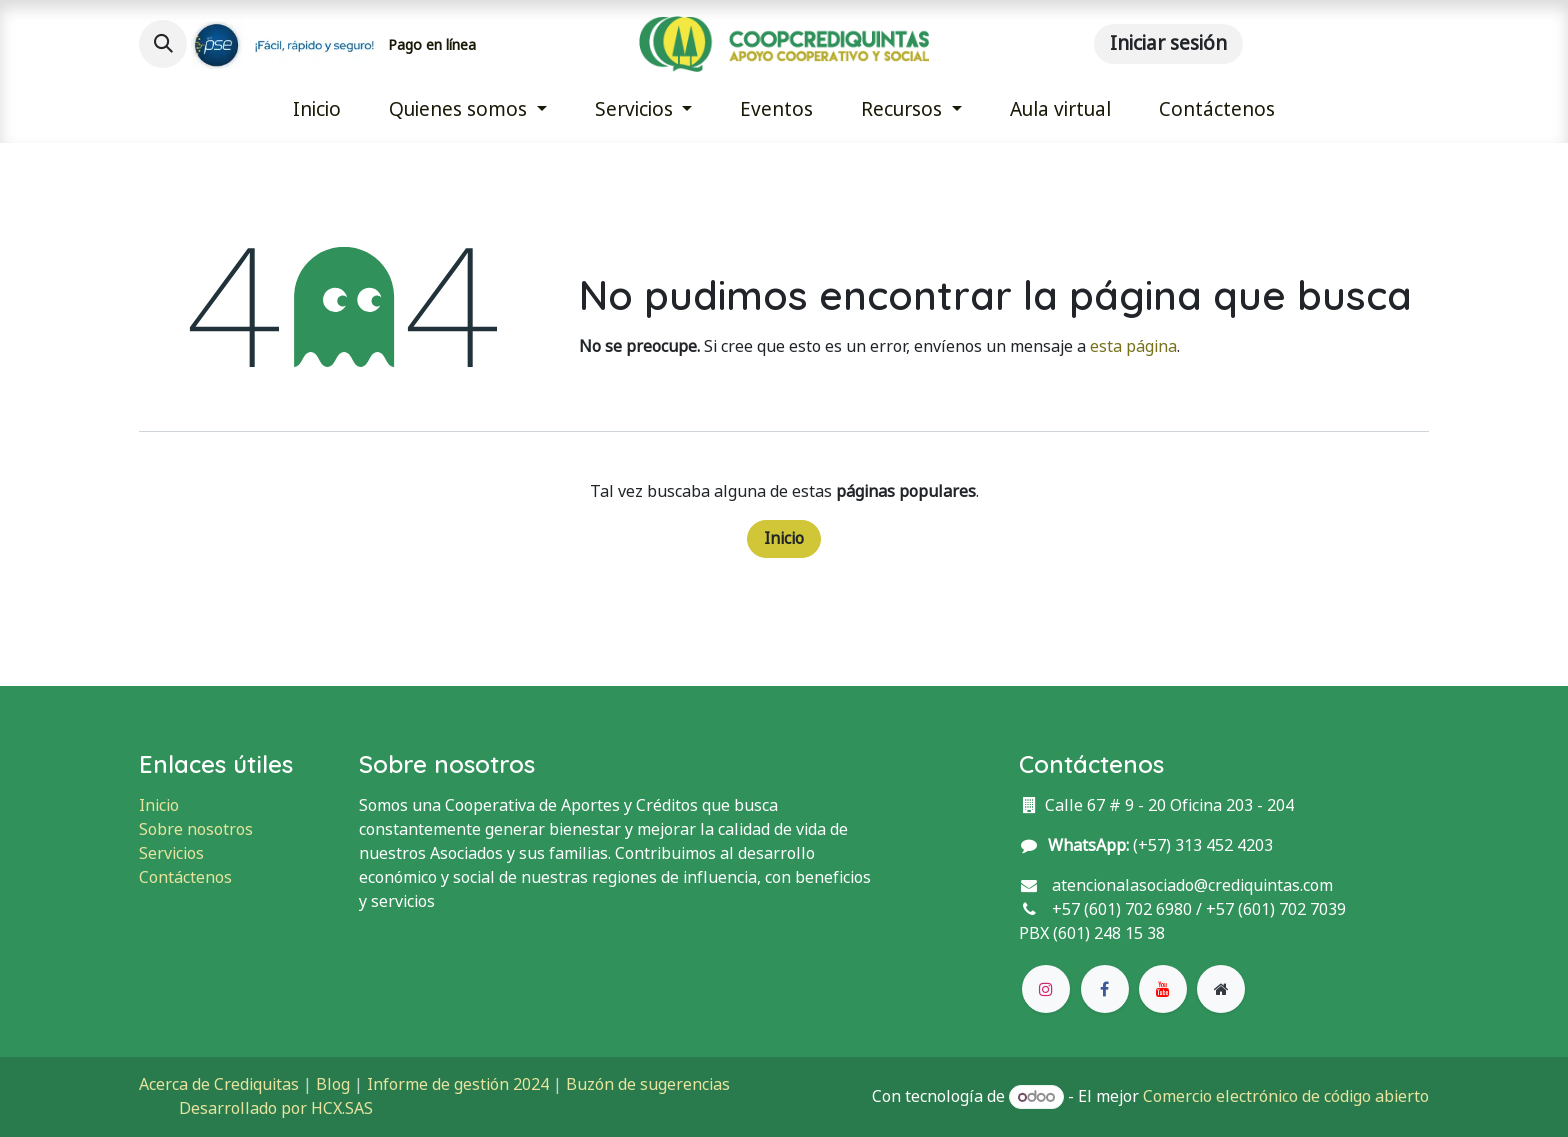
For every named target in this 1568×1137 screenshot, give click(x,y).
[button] (163, 44)
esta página (1133, 346)
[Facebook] (1105, 989)
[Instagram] (1046, 989)
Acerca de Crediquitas (219, 1084)
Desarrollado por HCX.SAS (276, 1108)
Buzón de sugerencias (648, 1084)
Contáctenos (185, 877)
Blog (333, 1084)
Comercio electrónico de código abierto (1286, 1096)
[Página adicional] (1221, 989)
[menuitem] (317, 110)
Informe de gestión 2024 (458, 1084)
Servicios (171, 853)
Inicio (784, 538)
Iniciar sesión (1168, 43)
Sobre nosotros (196, 829)
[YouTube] (1163, 989)
